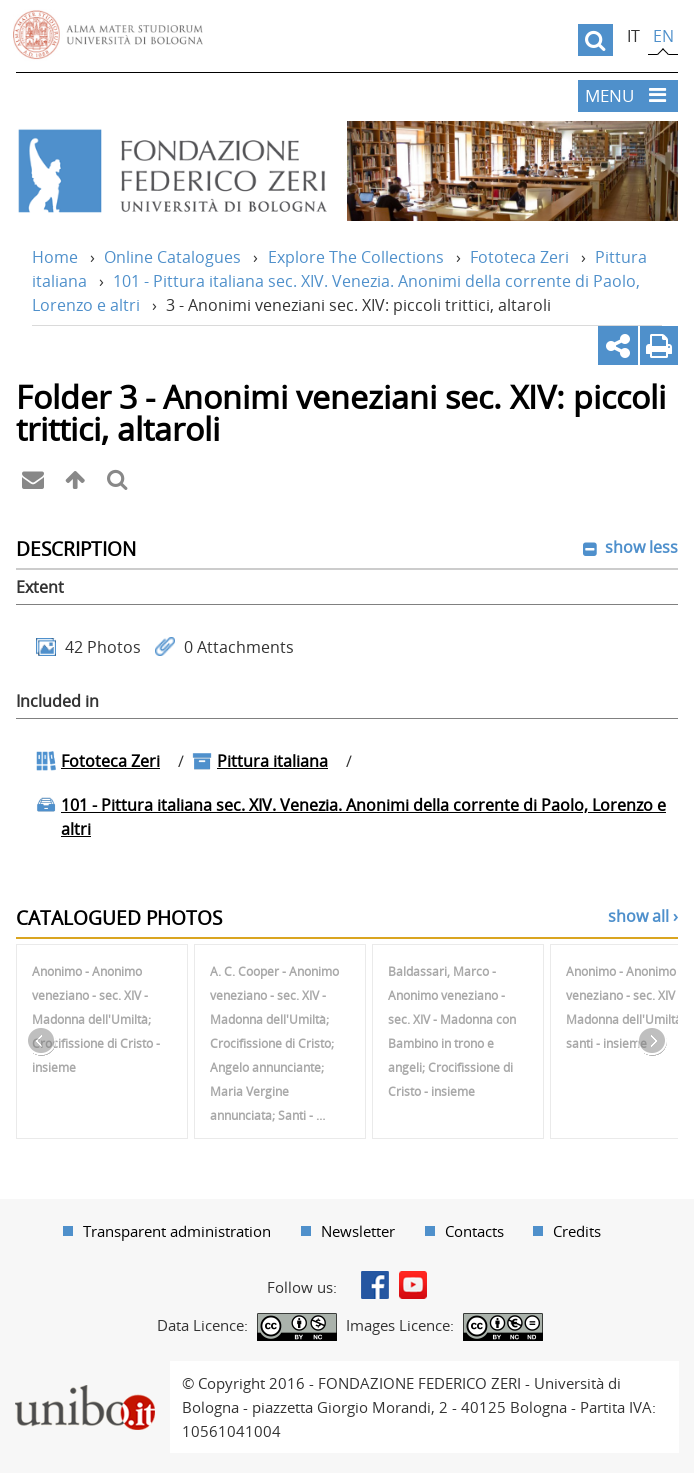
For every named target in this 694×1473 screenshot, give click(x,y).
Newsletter (358, 1231)
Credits (577, 1231)
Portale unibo (84, 1373)
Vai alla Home (171, 171)
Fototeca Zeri (519, 257)
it (633, 36)
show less (639, 547)
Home (55, 257)
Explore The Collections (356, 257)
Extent (40, 587)
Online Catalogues (172, 257)
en (663, 36)
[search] (595, 40)
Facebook (375, 1285)
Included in (57, 701)
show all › (643, 916)
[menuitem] (167, 1231)
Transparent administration (177, 1231)
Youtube (413, 1285)
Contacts (474, 1231)
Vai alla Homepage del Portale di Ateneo (108, 35)
